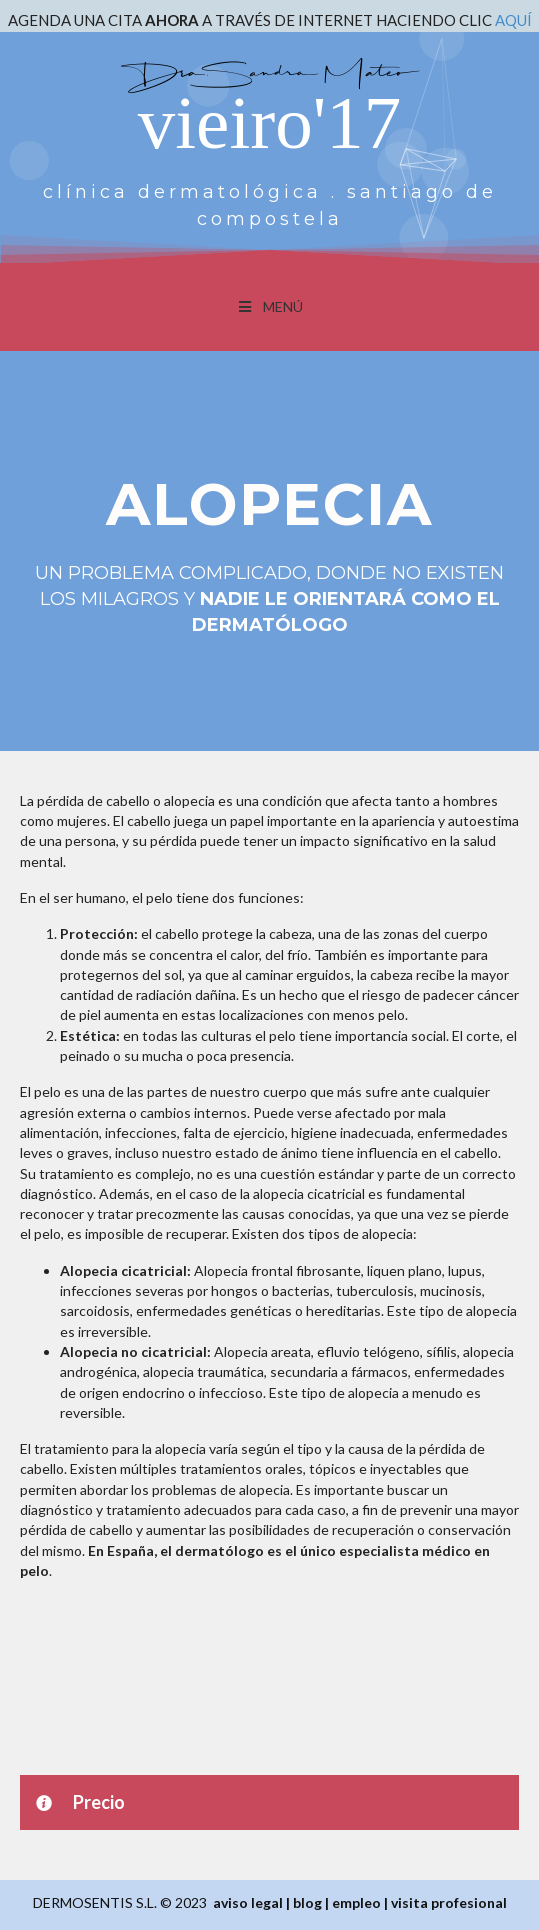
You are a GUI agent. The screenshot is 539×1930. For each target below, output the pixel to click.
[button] (269, 1802)
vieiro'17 (269, 122)
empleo (356, 1902)
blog (307, 1902)
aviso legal (248, 1902)
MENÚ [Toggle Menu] (269, 306)
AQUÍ (513, 20)
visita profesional (449, 1902)
